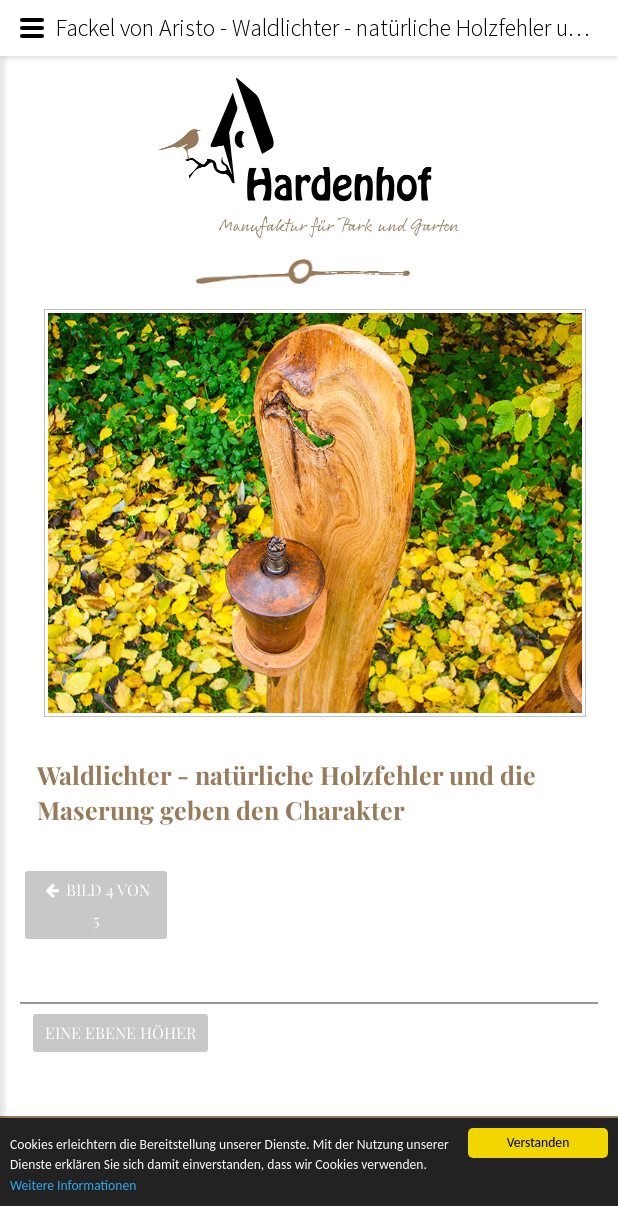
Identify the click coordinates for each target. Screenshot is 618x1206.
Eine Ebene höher (120, 1032)
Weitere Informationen (73, 1186)
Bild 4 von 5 (97, 904)
